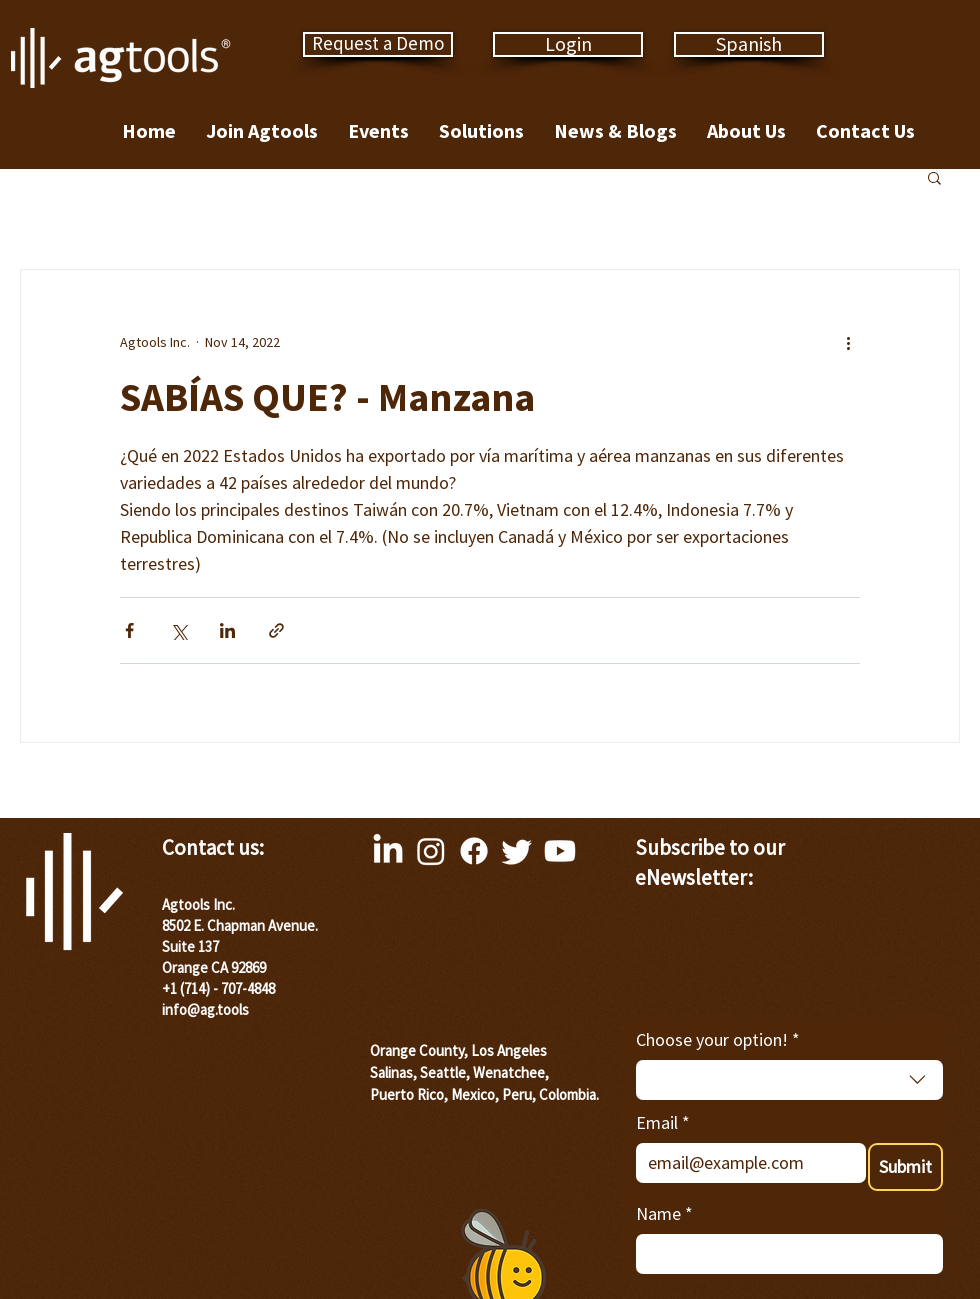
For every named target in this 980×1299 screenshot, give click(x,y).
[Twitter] (517, 851)
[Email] (745, 1163)
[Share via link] (276, 630)
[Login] (568, 44)
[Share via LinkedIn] (227, 630)
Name (664, 1213)
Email (663, 1122)
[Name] (783, 1254)
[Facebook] (474, 851)
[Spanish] (749, 44)
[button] (934, 177)
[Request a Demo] (378, 44)
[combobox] (789, 1080)
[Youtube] (560, 851)
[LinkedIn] (388, 851)
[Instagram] (431, 851)
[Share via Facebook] (129, 630)
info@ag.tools (205, 1009)
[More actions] (848, 342)
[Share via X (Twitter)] (178, 630)
